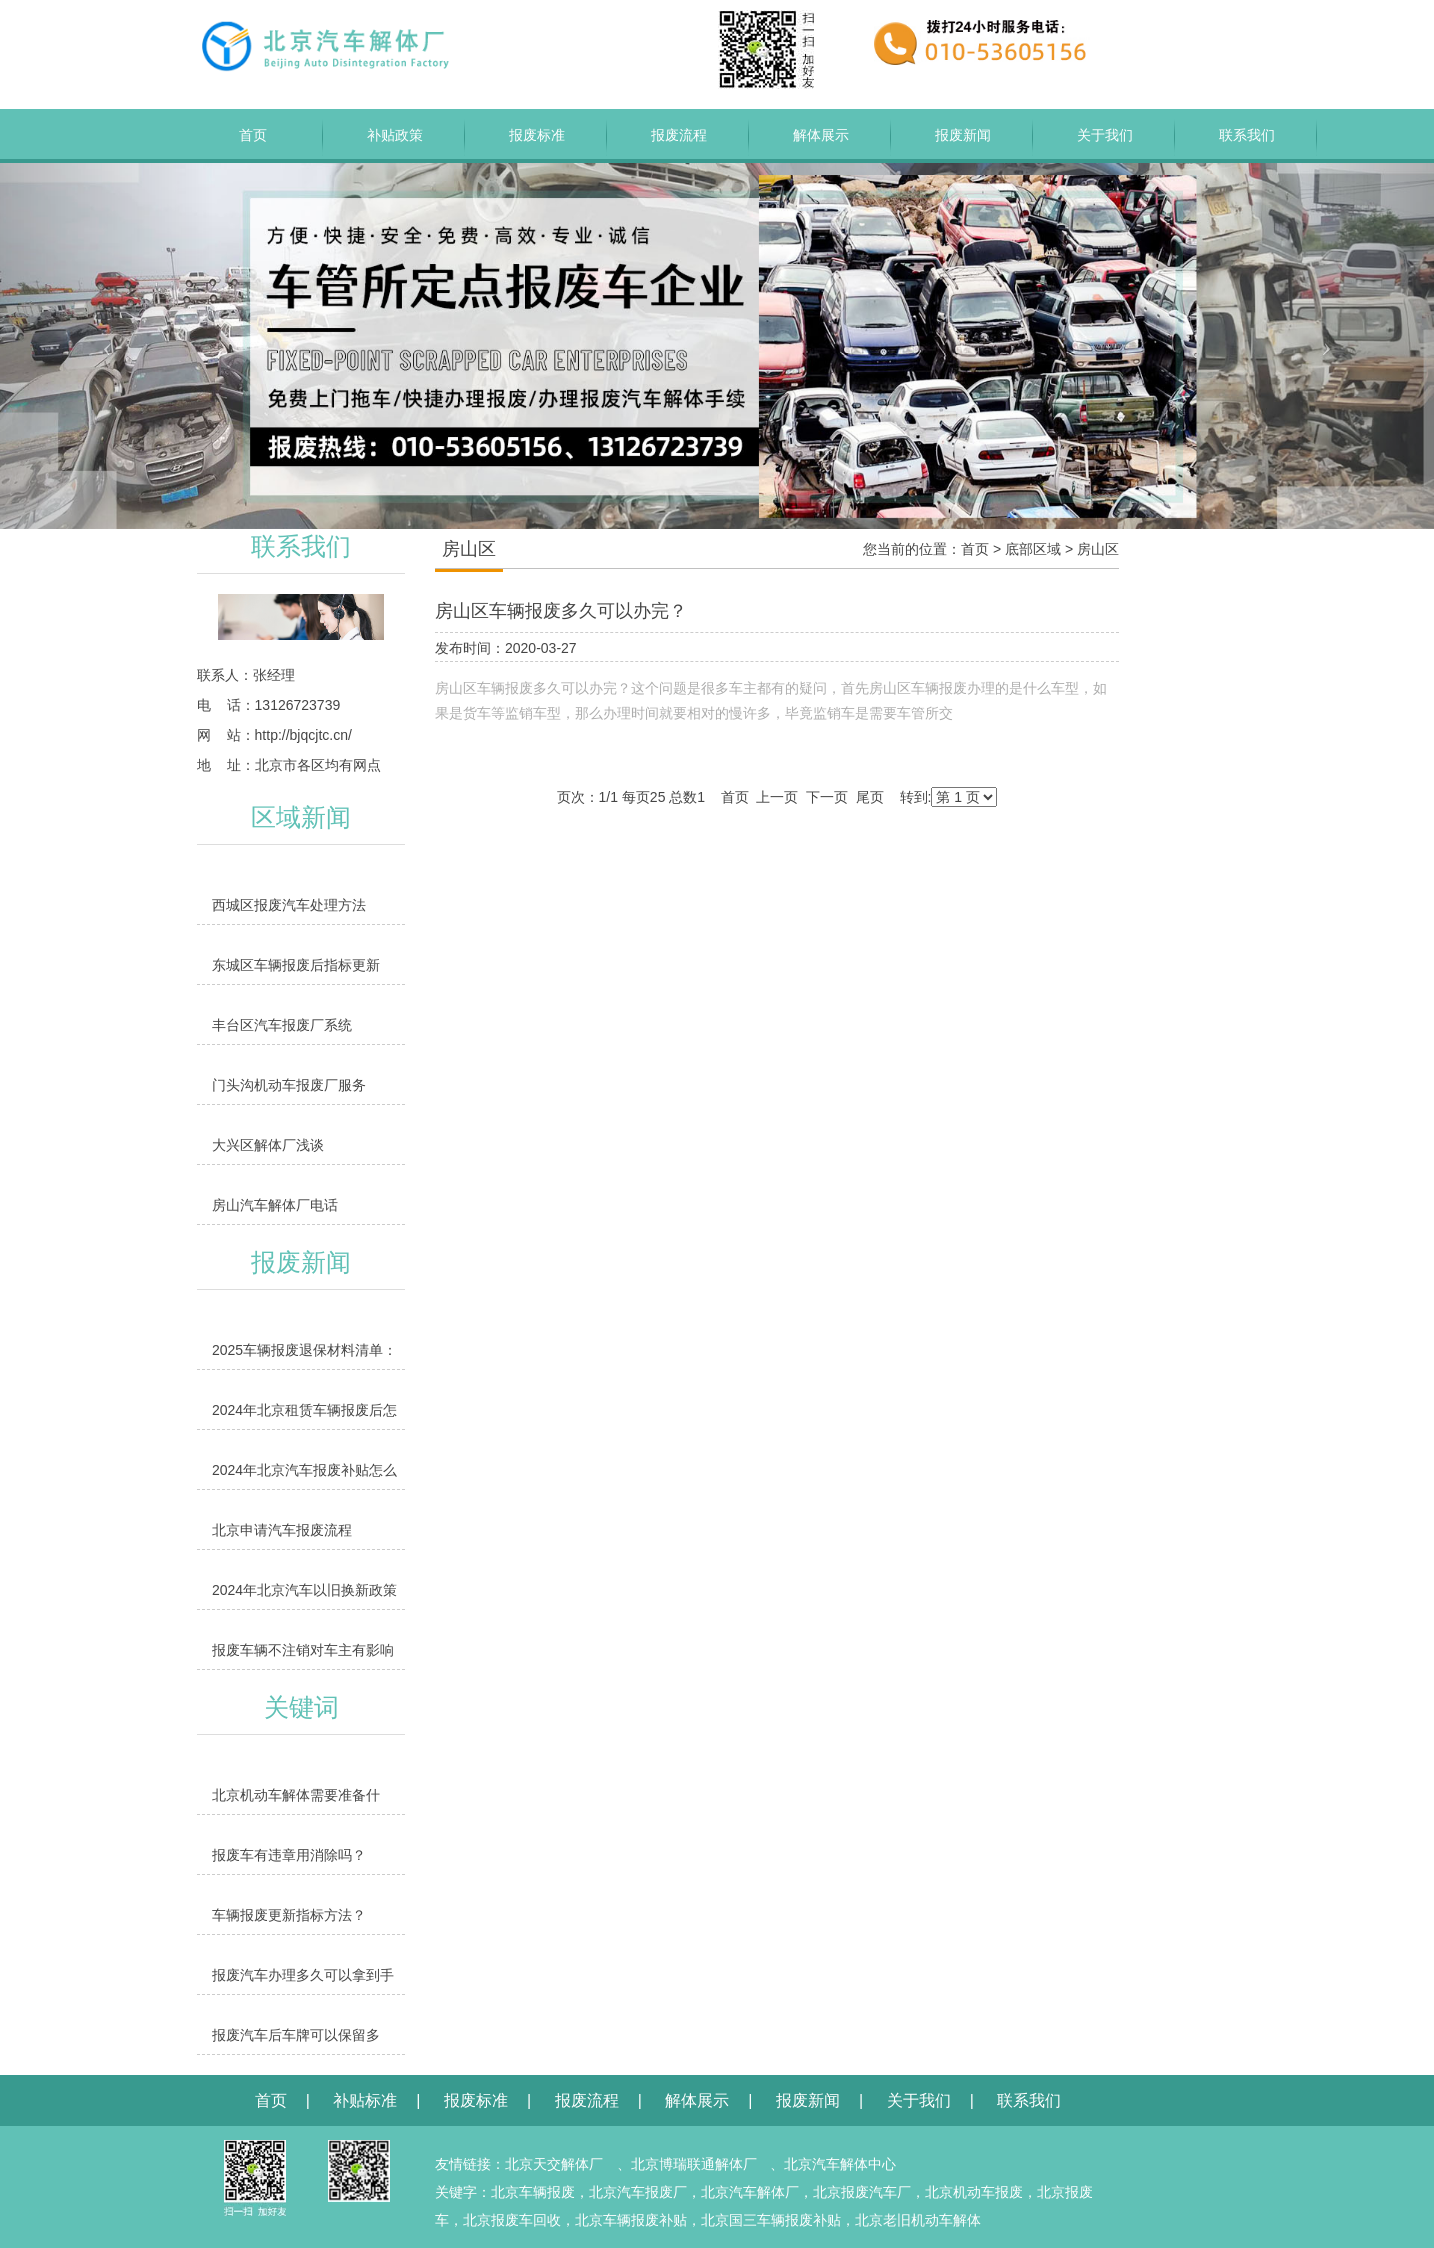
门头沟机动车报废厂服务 (289, 1085)
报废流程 (587, 2100)
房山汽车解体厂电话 (275, 1205)
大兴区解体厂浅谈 (268, 1145)
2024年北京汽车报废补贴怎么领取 (304, 1476)
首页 (975, 549)
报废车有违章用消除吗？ (289, 1855)
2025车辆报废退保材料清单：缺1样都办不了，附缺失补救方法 (307, 1356)
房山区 (1098, 549)
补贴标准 (365, 2100)
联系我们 (1029, 2100)
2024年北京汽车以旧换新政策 (304, 1590)
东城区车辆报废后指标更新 (296, 965)
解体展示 (697, 2100)
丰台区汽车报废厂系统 (282, 1025)
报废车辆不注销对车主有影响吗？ (303, 1656)
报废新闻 (808, 2100)
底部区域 (1033, 549)
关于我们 (919, 2100)
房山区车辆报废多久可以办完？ (561, 611)
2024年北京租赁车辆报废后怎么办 (304, 1416)
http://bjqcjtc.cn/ (303, 735)
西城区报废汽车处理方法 (289, 905)
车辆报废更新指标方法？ (289, 1915)
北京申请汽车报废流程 (282, 1530)
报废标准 (476, 2100)
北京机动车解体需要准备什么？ (296, 1801)
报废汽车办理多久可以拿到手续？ (303, 1981)
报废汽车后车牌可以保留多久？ (296, 2041)
